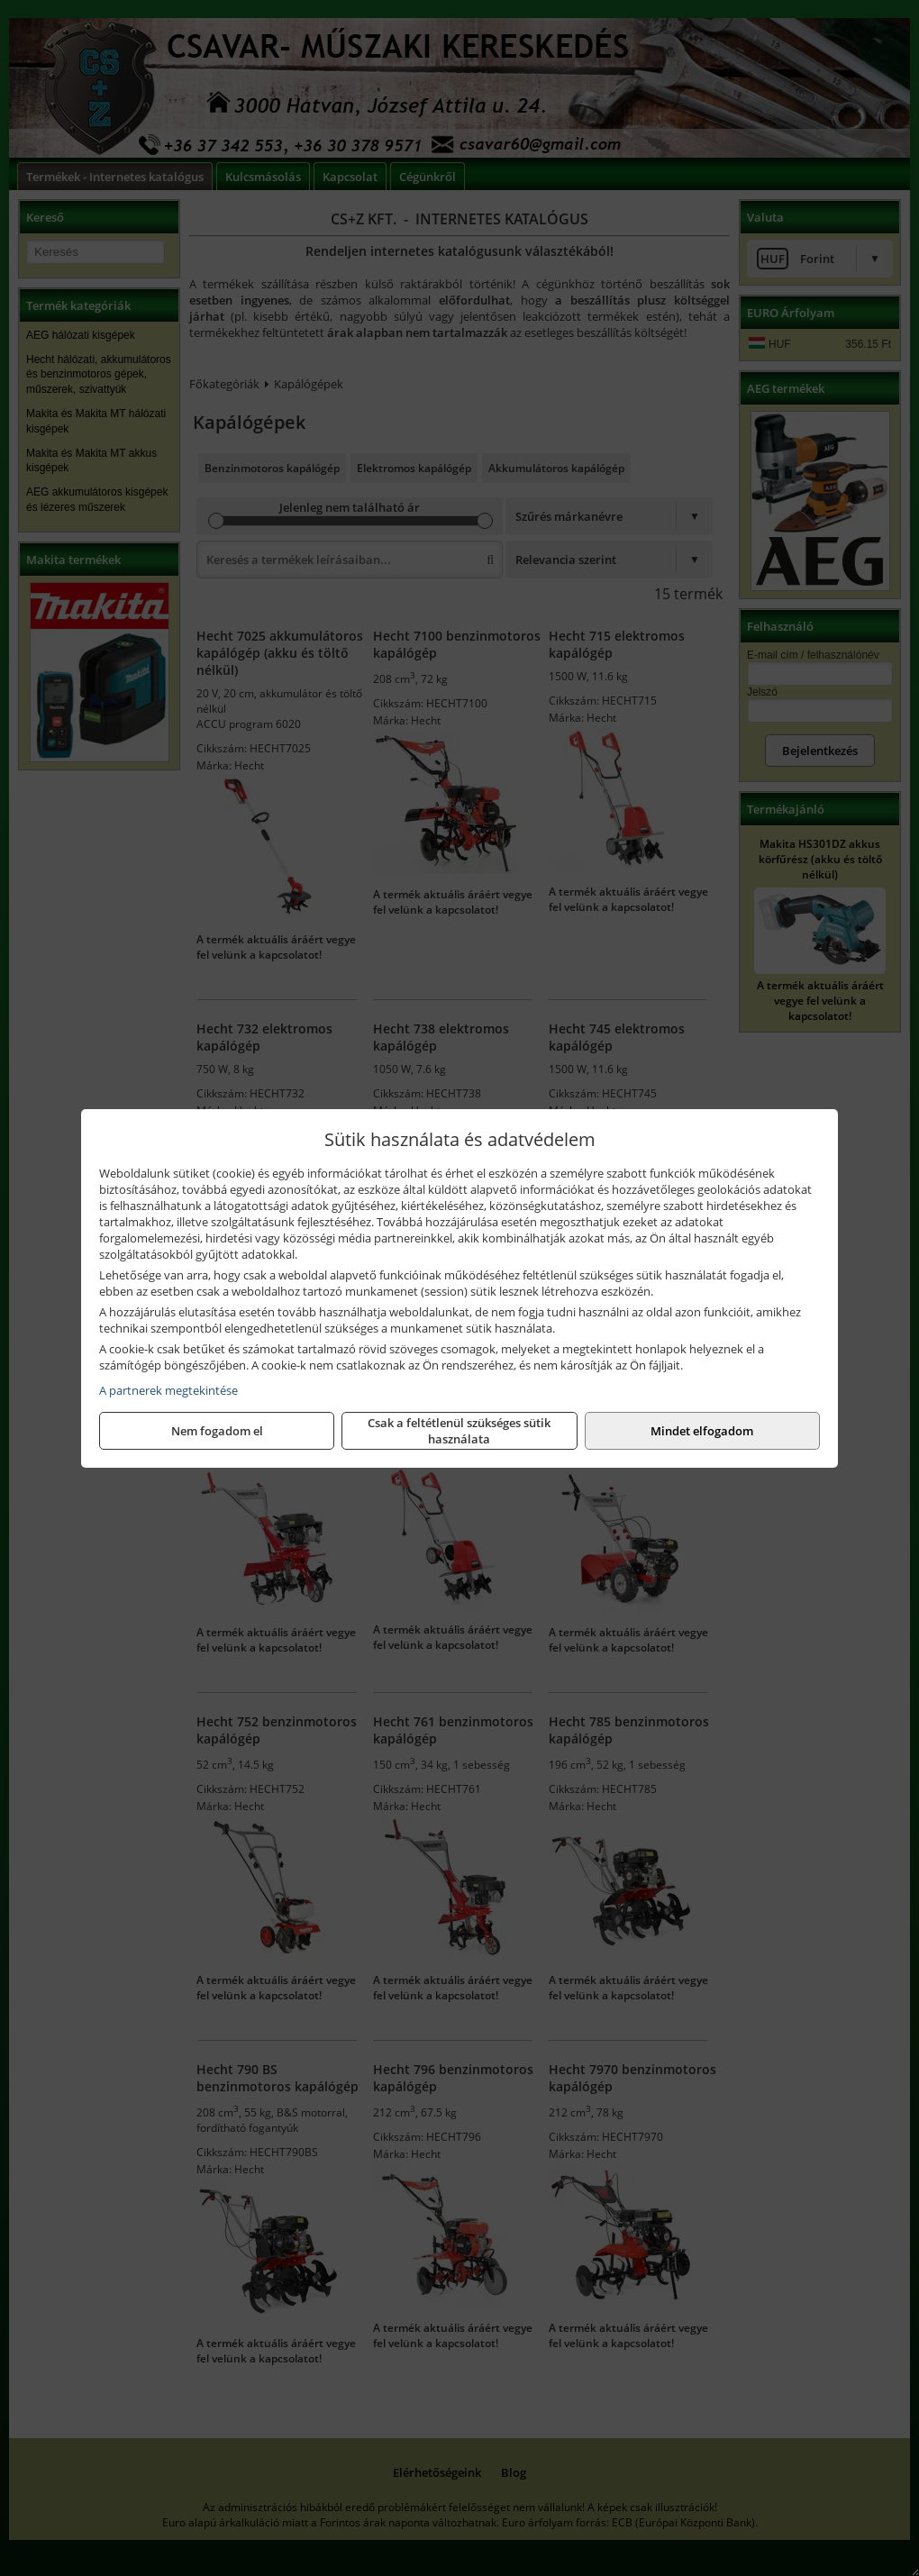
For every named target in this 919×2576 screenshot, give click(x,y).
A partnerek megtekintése (168, 1390)
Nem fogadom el (217, 1431)
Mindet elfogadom (702, 1431)
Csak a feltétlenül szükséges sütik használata (459, 1431)
